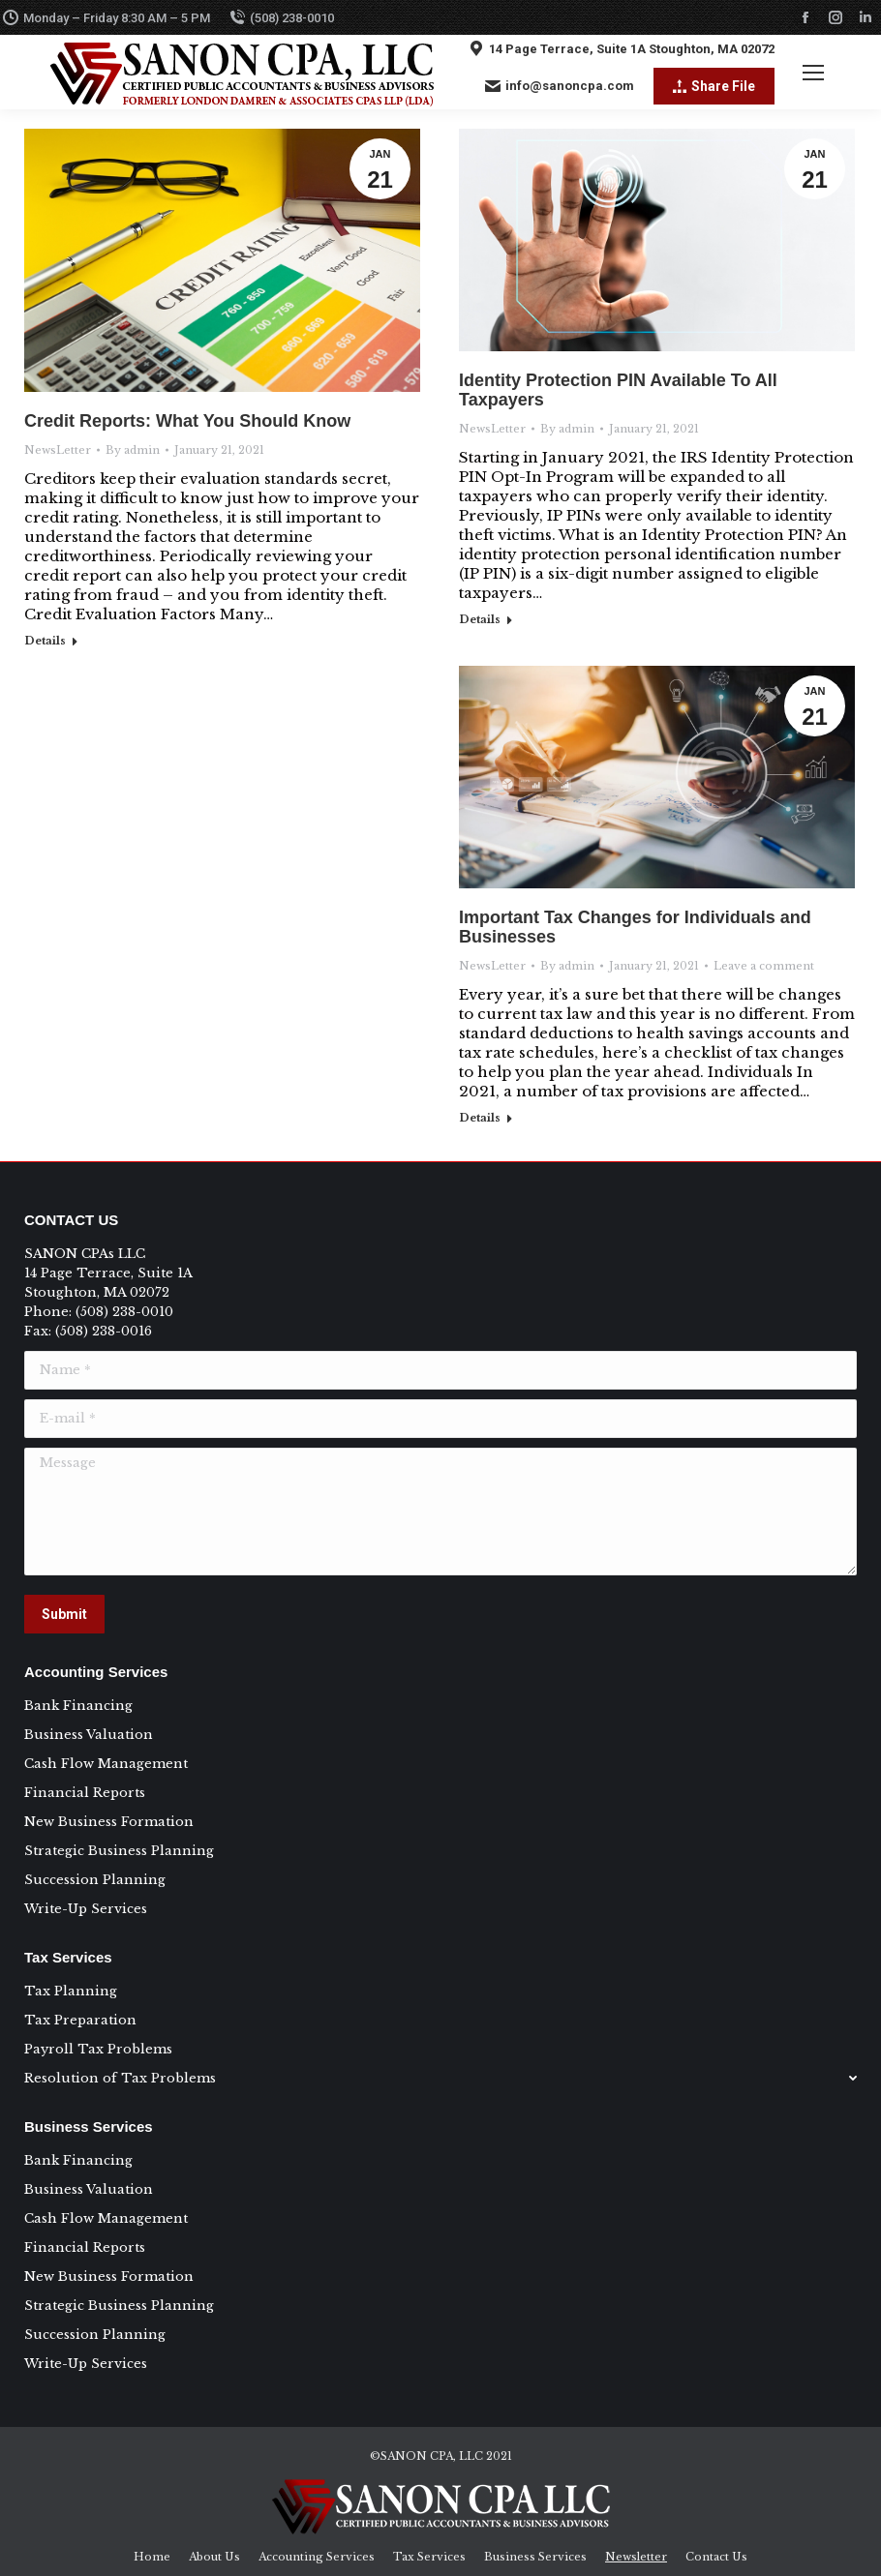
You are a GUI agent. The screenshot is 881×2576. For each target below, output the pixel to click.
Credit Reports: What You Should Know (187, 421)
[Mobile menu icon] (813, 72)
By (133, 450)
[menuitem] (152, 2556)
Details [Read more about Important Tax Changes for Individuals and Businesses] (480, 1117)
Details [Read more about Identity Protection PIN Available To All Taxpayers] (480, 619)
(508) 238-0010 (281, 17)
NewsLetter (57, 450)
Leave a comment (764, 966)
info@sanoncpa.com (559, 86)
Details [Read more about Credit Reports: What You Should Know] (45, 640)
